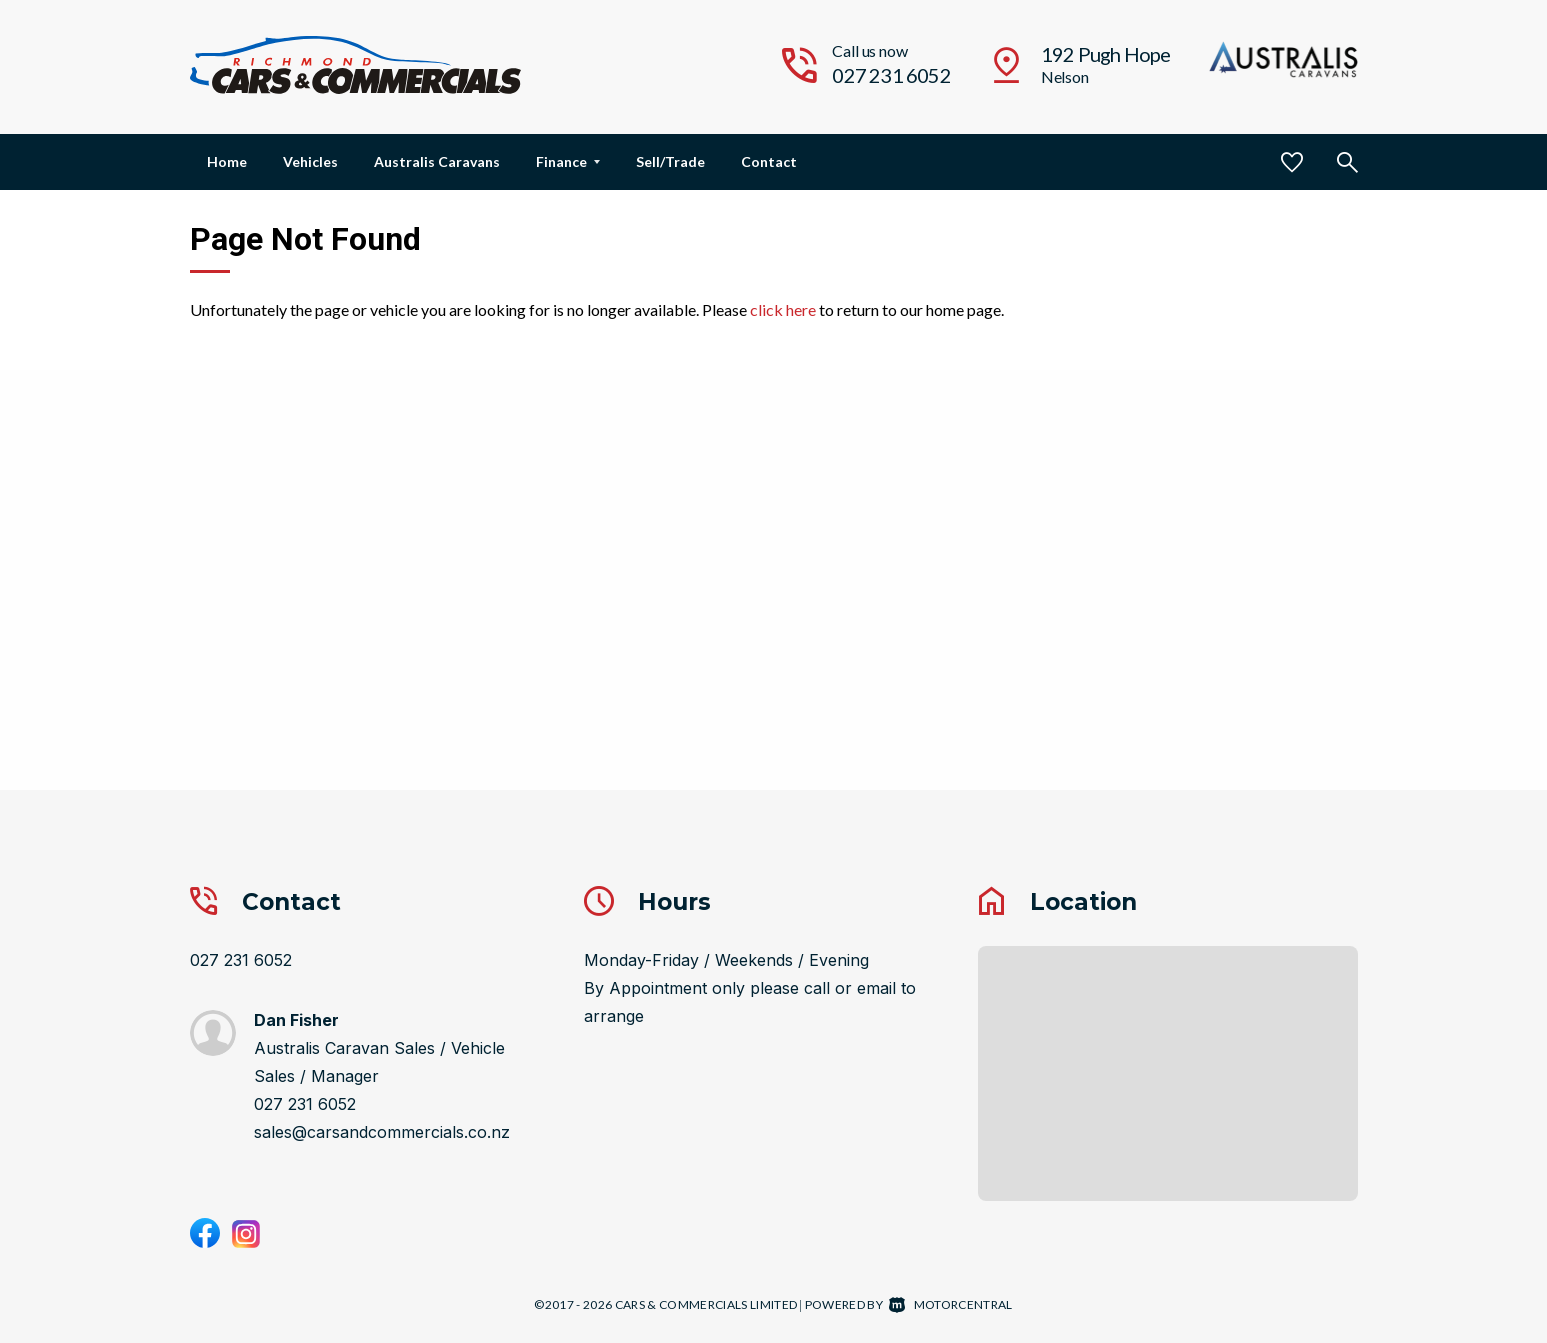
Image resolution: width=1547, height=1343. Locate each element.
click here (783, 309)
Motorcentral (950, 1304)
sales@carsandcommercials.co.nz (382, 1132)
